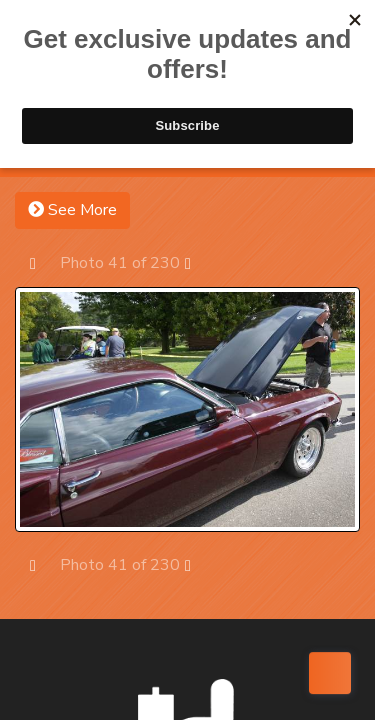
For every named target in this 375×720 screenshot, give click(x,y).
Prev (42, 262)
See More (72, 210)
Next (197, 262)
